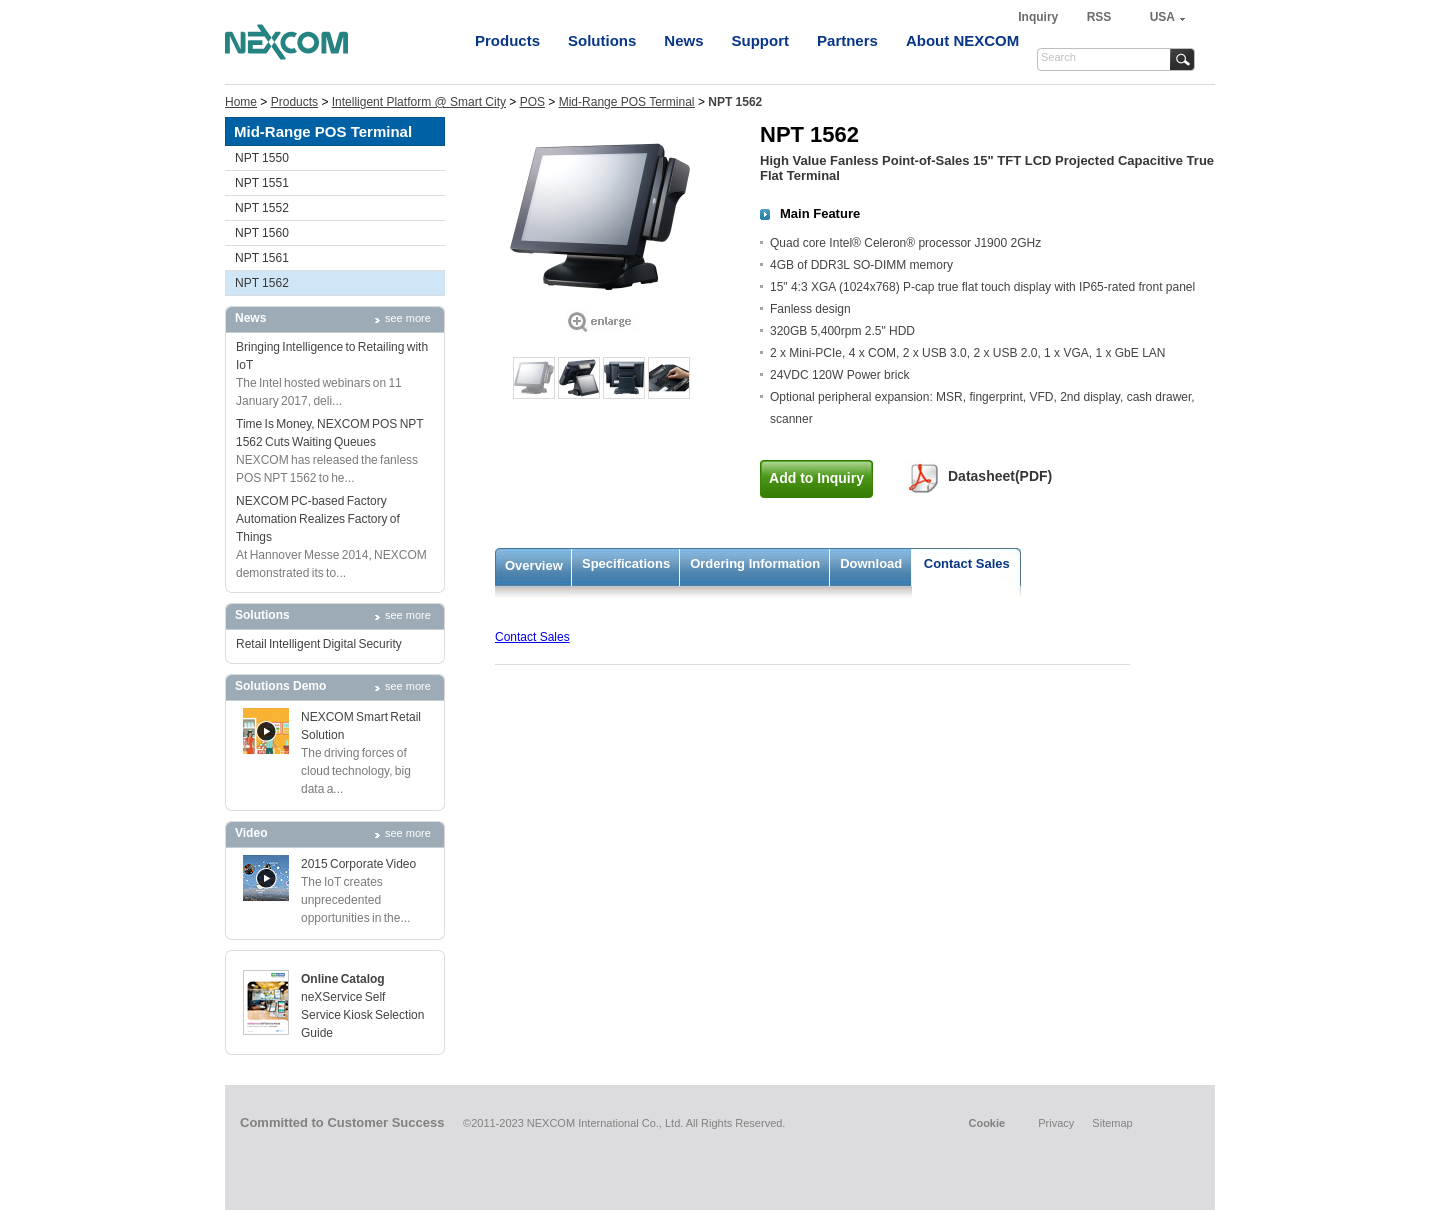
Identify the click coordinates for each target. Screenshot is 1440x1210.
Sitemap (1112, 1123)
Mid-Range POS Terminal (627, 102)
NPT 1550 (262, 158)
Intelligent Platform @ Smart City (419, 102)
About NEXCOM (962, 40)
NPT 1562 (262, 283)
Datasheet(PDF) (1000, 476)
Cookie (986, 1123)
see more (408, 318)
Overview (534, 565)
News (683, 40)
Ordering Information (755, 563)
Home (241, 102)
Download (871, 563)
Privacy (1056, 1123)
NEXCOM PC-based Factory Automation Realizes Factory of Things (318, 519)
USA (1162, 17)
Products (507, 40)
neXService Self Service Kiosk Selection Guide (362, 1015)
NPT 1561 (262, 258)
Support (761, 40)
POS (532, 102)
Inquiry (1039, 17)
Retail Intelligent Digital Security (319, 644)
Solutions (602, 40)
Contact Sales (967, 563)
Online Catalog (343, 979)
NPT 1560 (262, 233)
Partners (847, 40)
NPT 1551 (262, 183)
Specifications (626, 563)
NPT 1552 (262, 208)
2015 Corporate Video (358, 864)
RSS (1099, 17)
